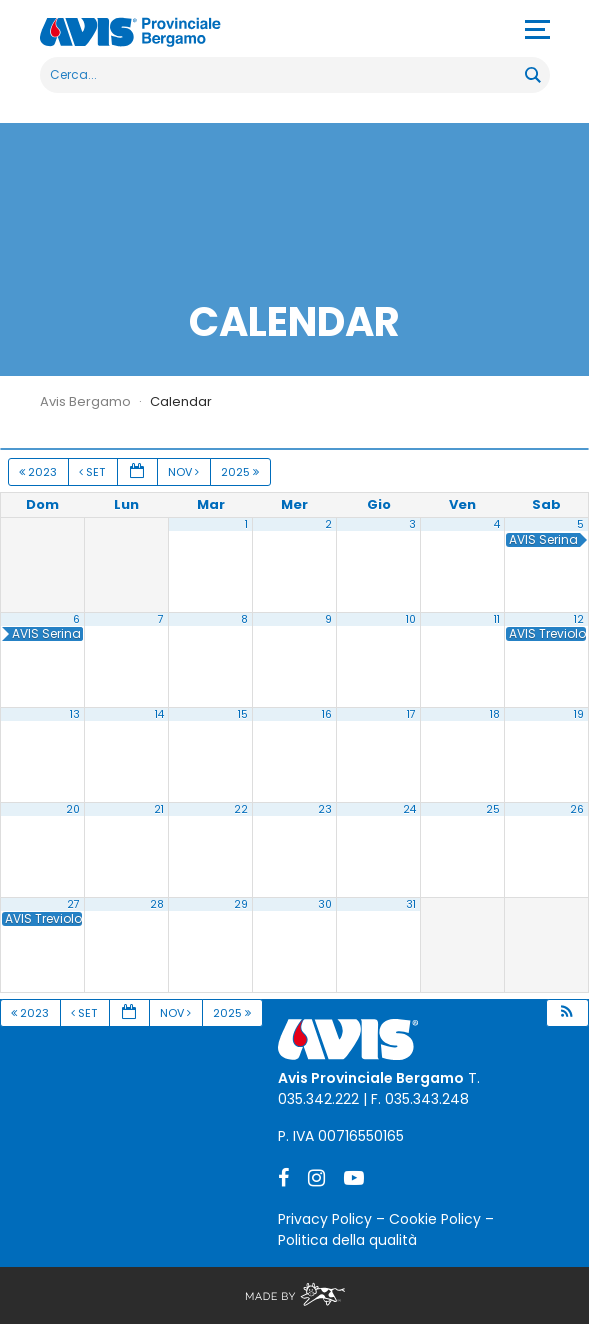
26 (577, 809)
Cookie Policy (435, 1219)
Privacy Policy (325, 1219)
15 (243, 714)
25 (493, 809)
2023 (39, 472)
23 (325, 809)
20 (73, 809)
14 (159, 714)
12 (579, 619)
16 (327, 714)
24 (409, 809)
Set (93, 472)
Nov (185, 472)
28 (157, 904)
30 (325, 904)
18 (495, 714)
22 (241, 809)
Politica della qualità (347, 1240)
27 (73, 904)
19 (579, 714)
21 (159, 809)
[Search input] (283, 75)
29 (241, 904)
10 (411, 619)
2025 (241, 472)
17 (411, 714)
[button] (567, 1013)
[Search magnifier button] (532, 75)
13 (75, 714)
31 (411, 904)
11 (497, 619)
